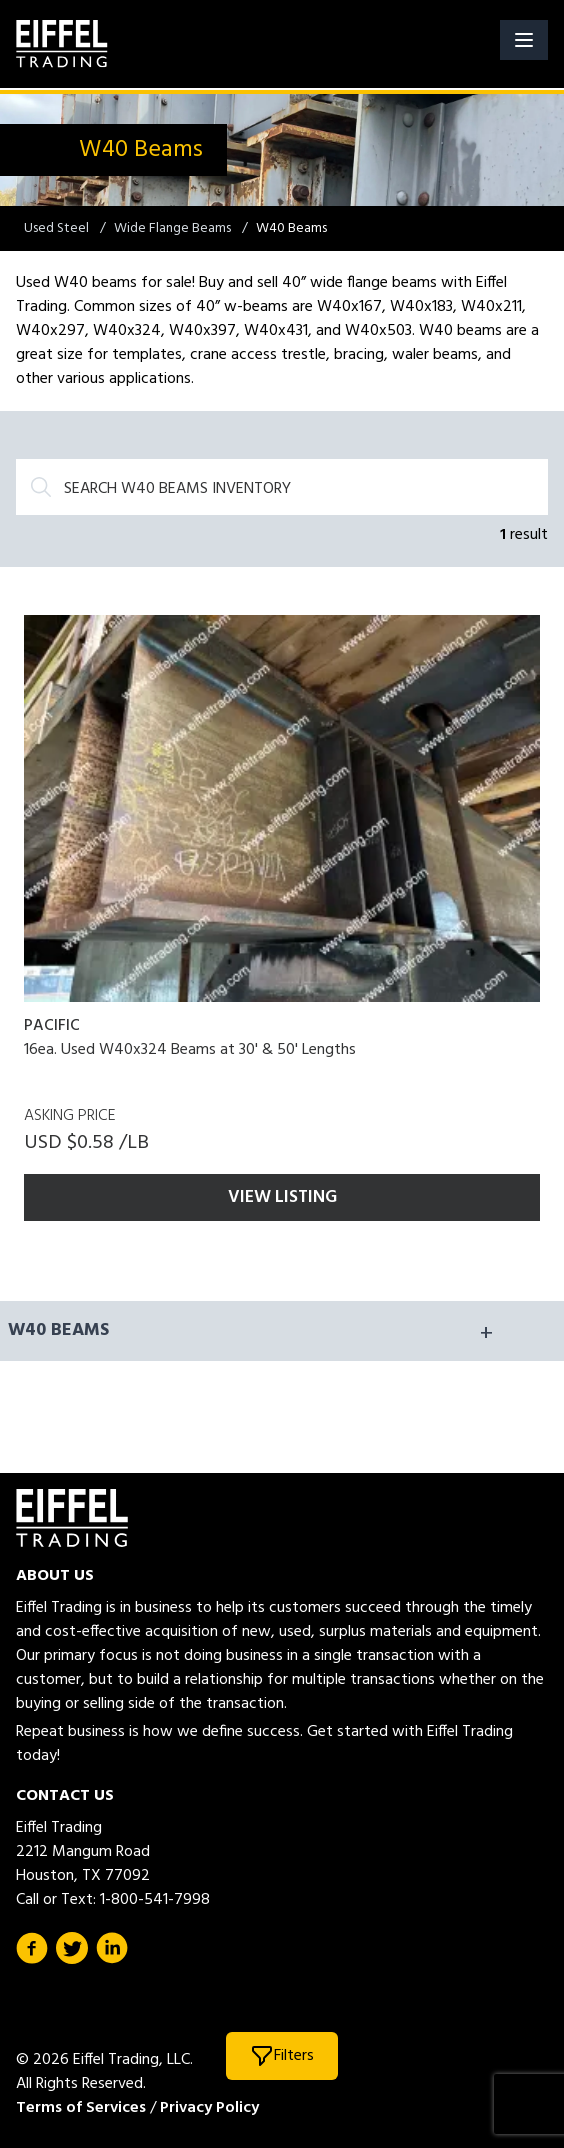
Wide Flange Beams (174, 228)
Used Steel (58, 228)
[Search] (282, 487)
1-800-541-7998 (155, 1900)
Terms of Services (81, 2108)
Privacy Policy (209, 2108)
